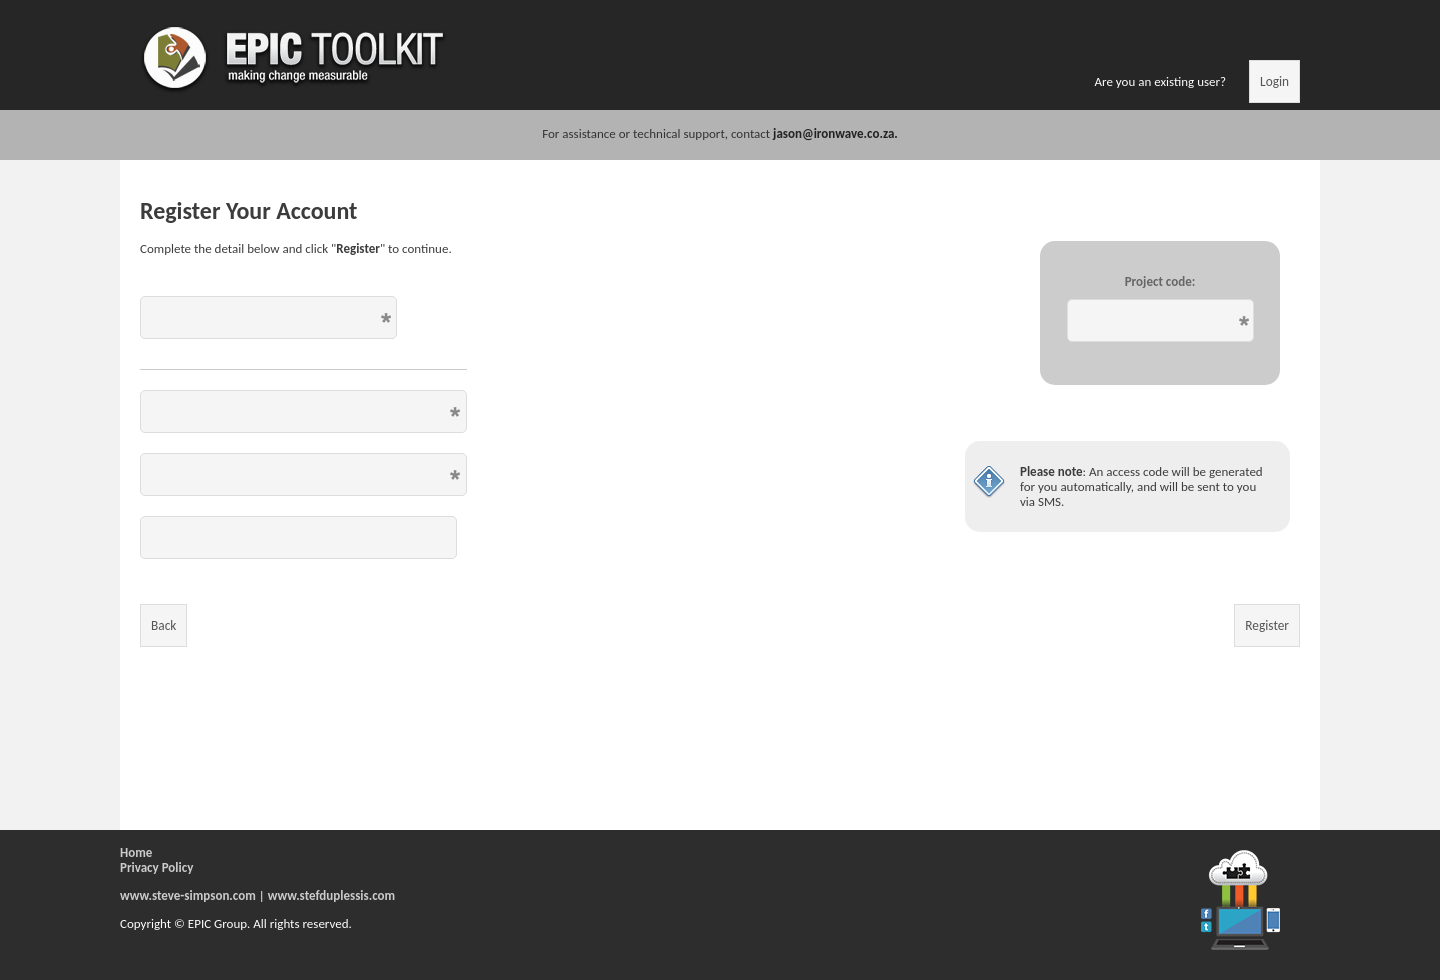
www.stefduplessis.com (331, 895)
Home (136, 852)
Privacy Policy (156, 867)
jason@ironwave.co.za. (835, 133)
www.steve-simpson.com (188, 895)
